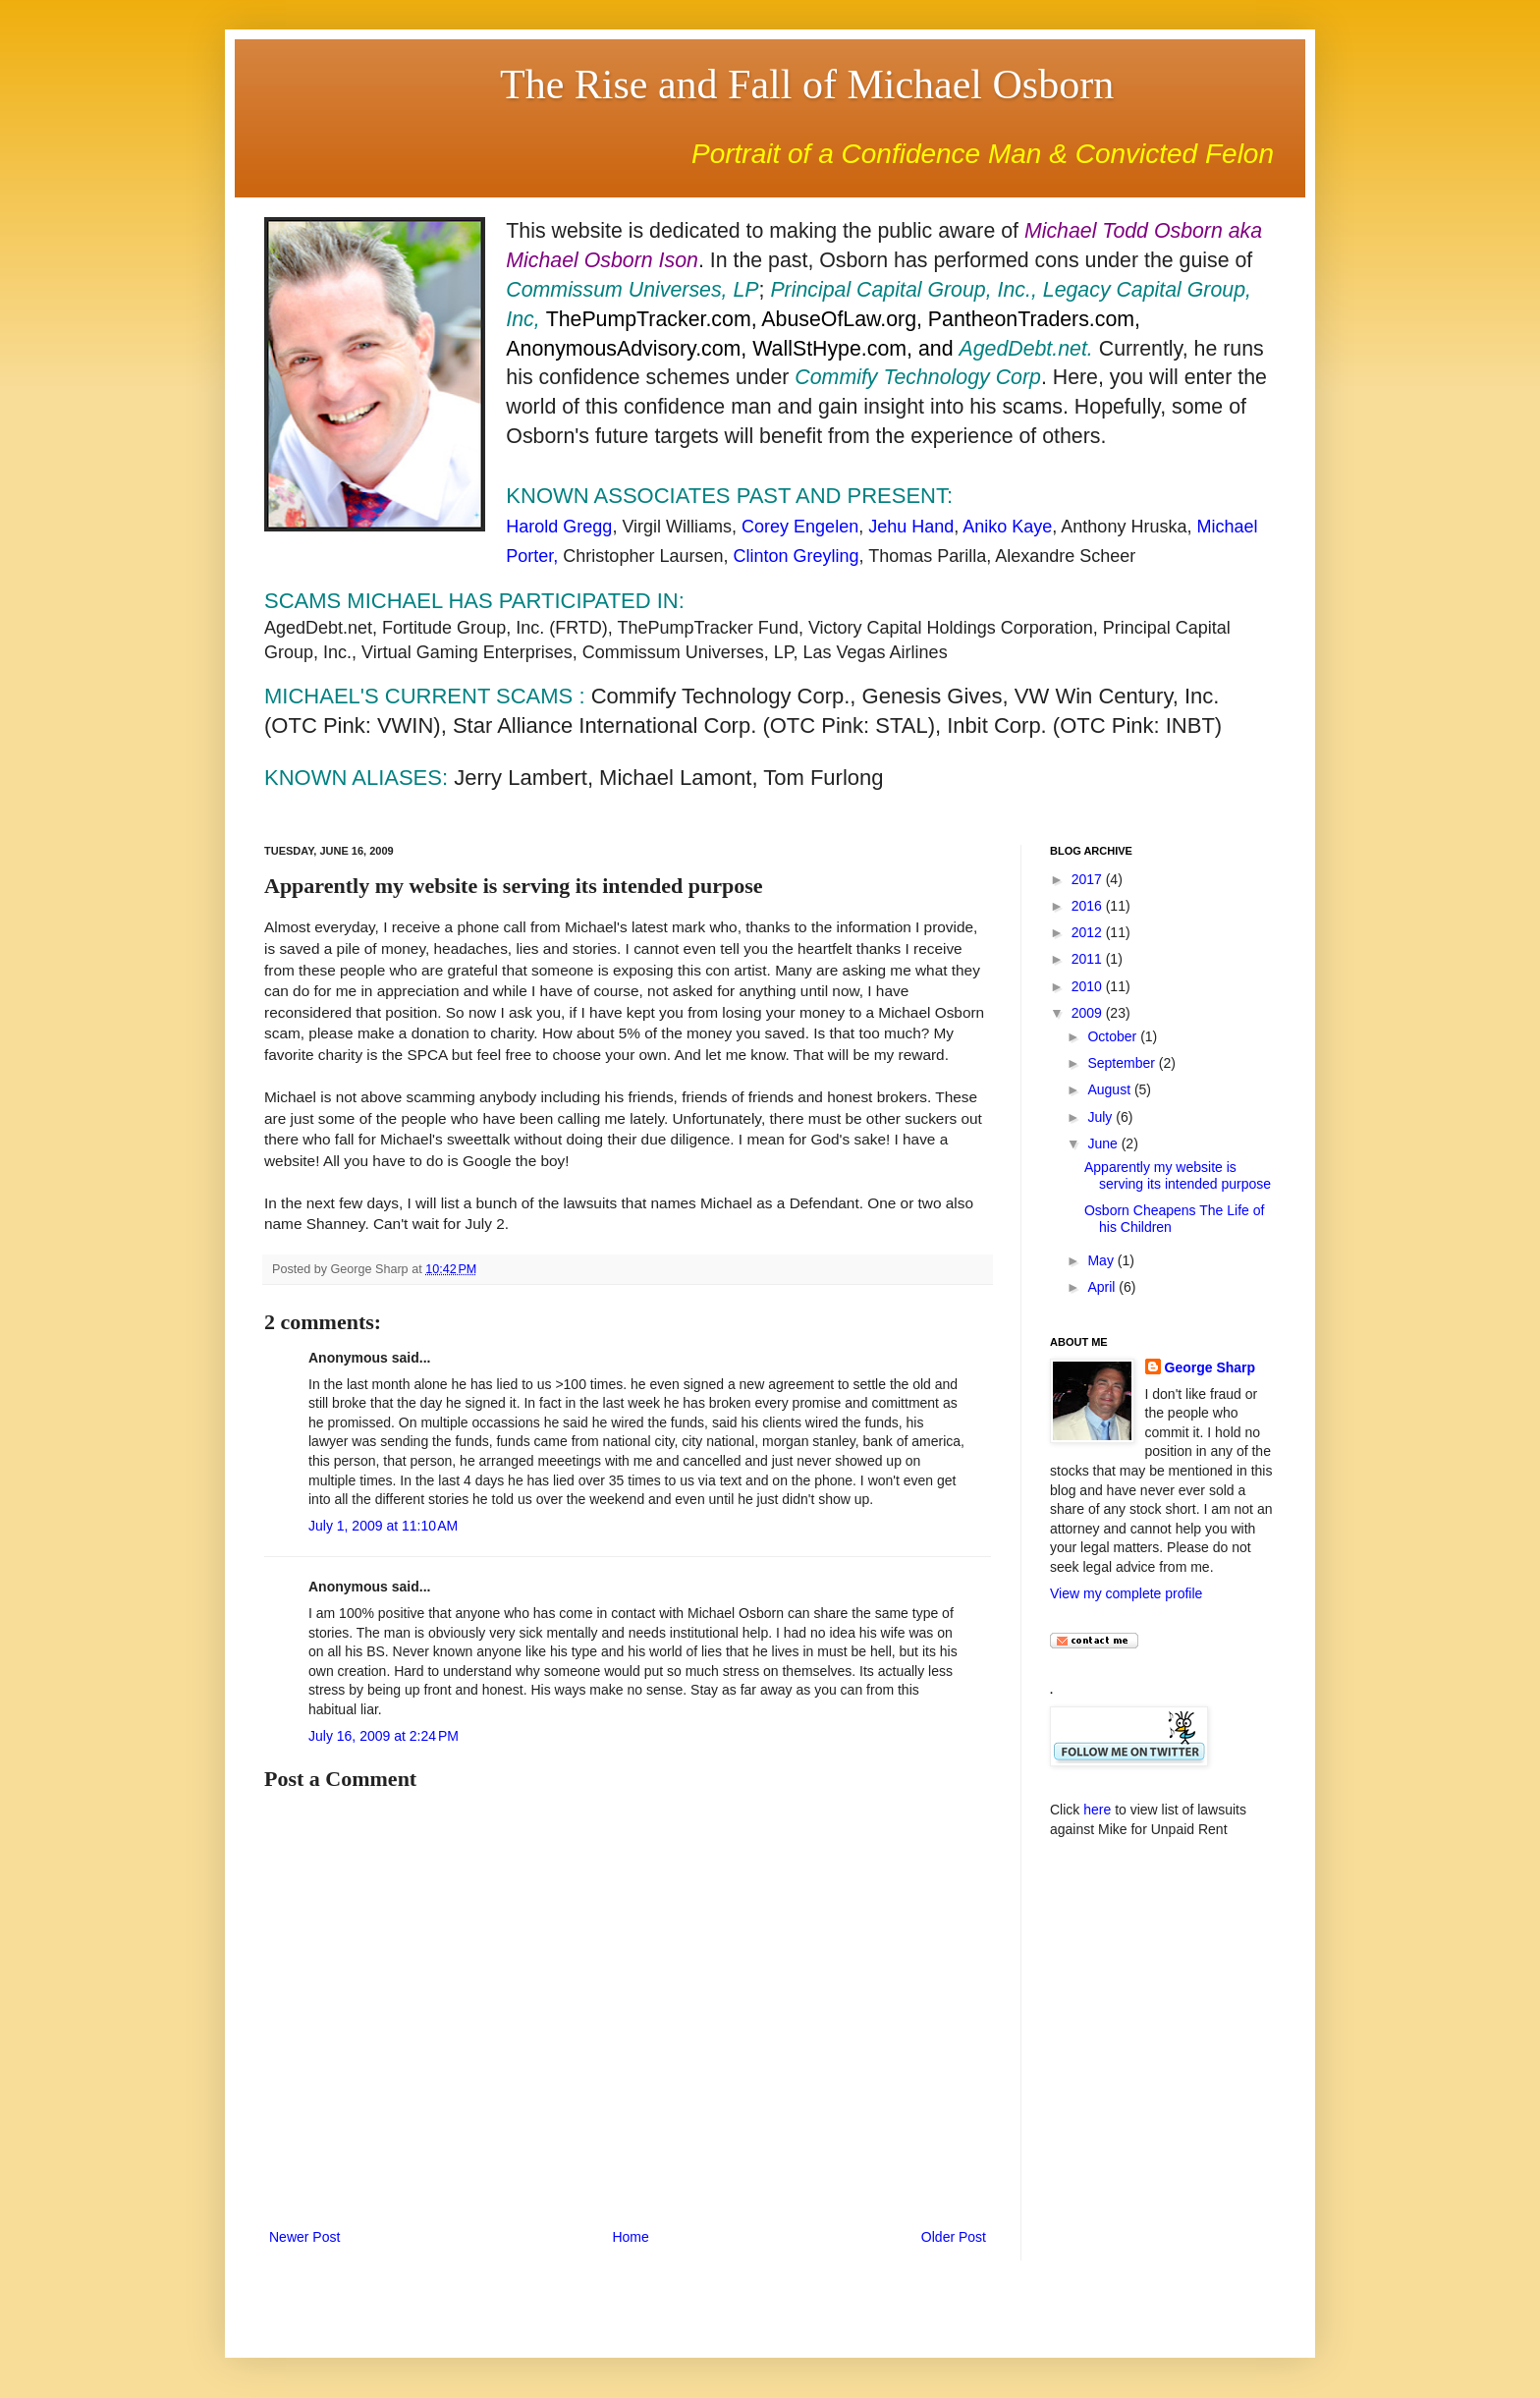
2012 (1089, 932)
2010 (1089, 986)
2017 (1089, 879)
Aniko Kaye (1007, 526)
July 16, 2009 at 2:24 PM (383, 1736)
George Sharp (1210, 1367)
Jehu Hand (911, 526)
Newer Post (304, 2237)
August (1110, 1089)
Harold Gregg (559, 526)
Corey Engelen (800, 526)
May (1102, 1260)
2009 (1089, 1013)
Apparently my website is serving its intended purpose (1177, 1175)
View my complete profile (1126, 1593)
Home (630, 2237)
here (1097, 1809)
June (1104, 1143)
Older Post (953, 2237)
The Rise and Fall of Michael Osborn (807, 84)
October (1113, 1036)
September (1122, 1063)
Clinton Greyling (795, 556)
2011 (1089, 959)
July (1101, 1117)
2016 (1089, 906)
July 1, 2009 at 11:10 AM (383, 1526)
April (1103, 1287)
